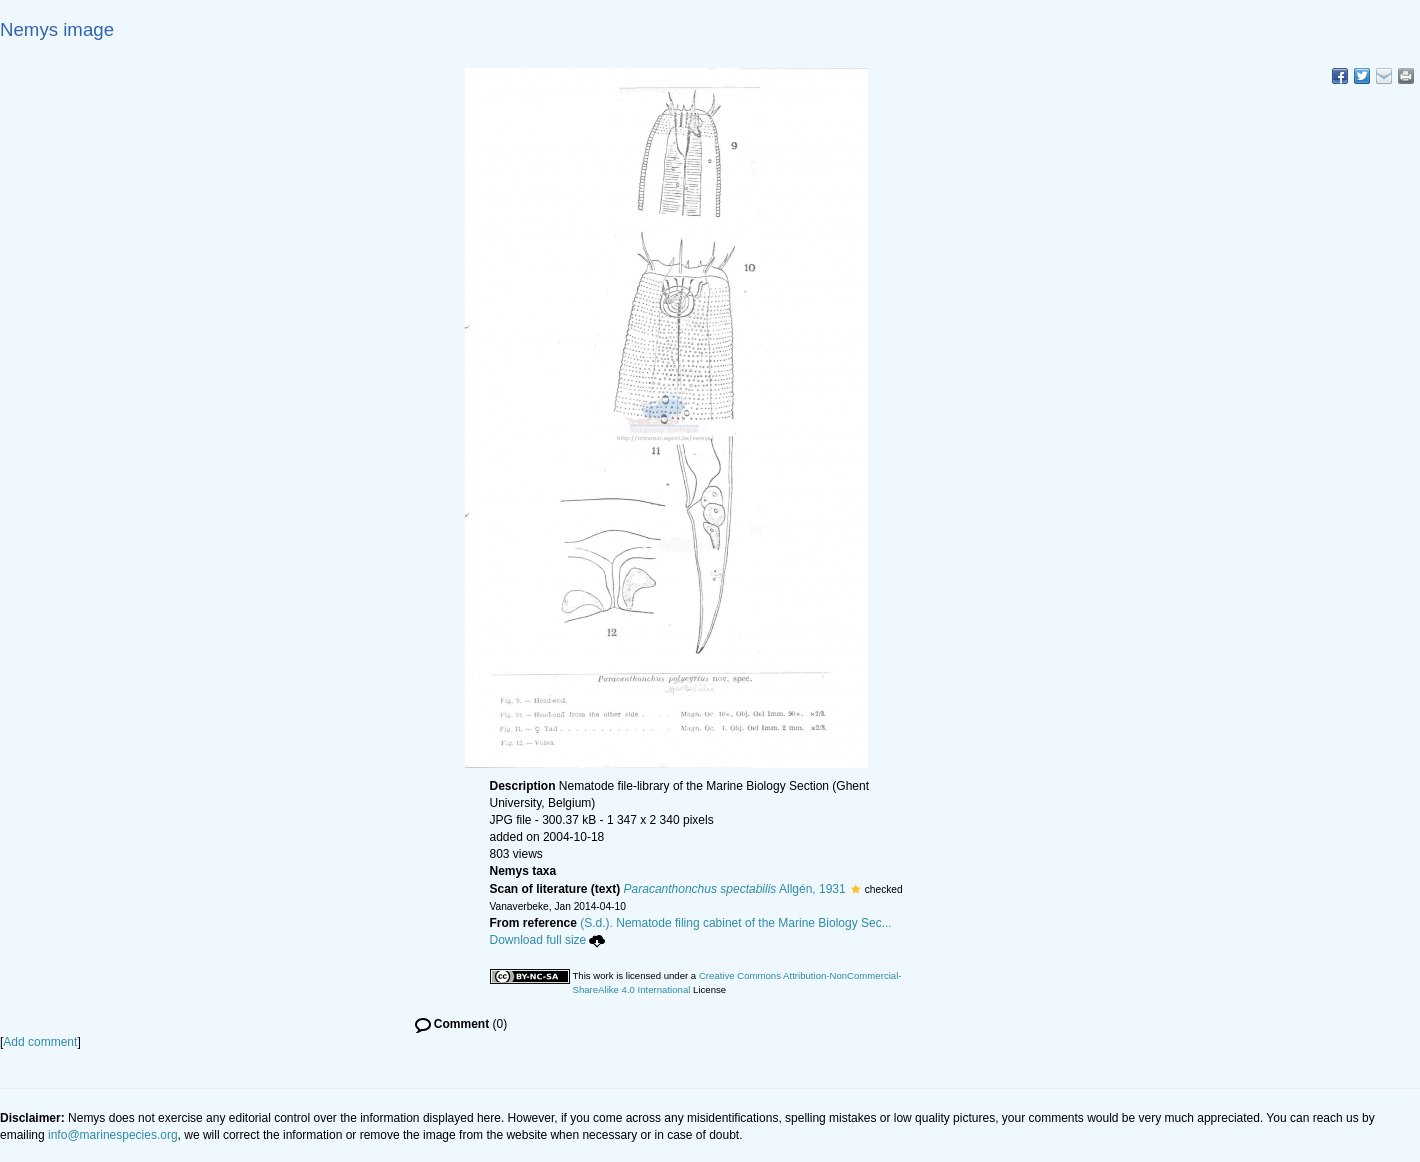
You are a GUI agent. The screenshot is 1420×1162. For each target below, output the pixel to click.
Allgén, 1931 (735, 889)
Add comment (40, 1042)
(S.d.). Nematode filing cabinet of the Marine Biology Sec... (736, 923)
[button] (855, 889)
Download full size (548, 940)
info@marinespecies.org (113, 1135)
